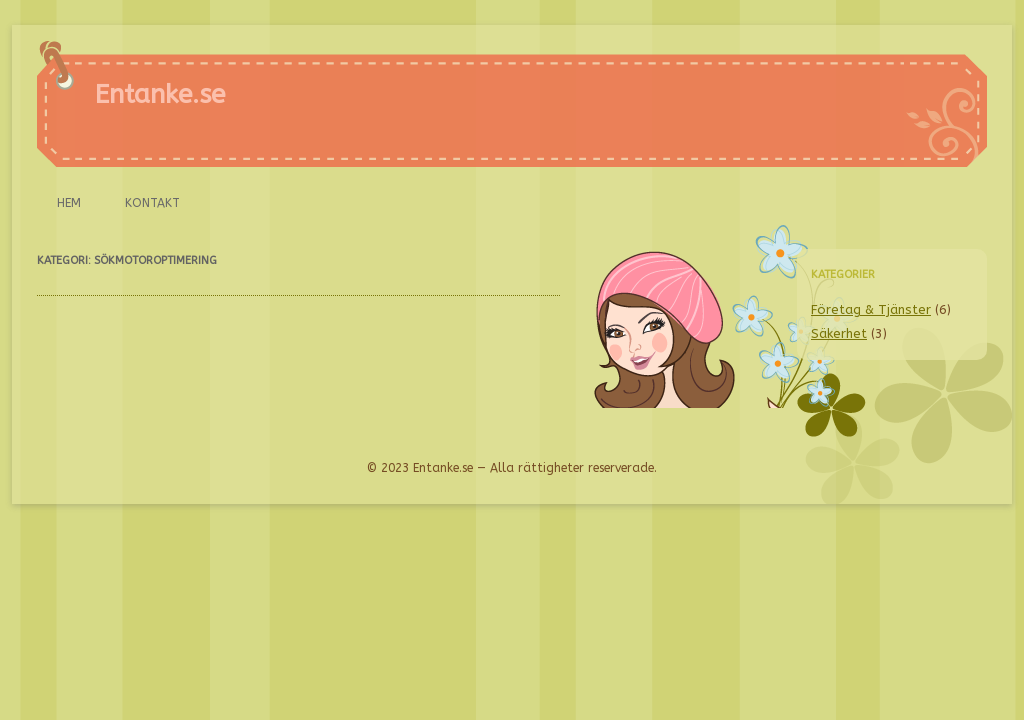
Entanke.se (160, 94)
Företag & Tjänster (871, 309)
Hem (69, 203)
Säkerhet (839, 333)
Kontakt (152, 203)
